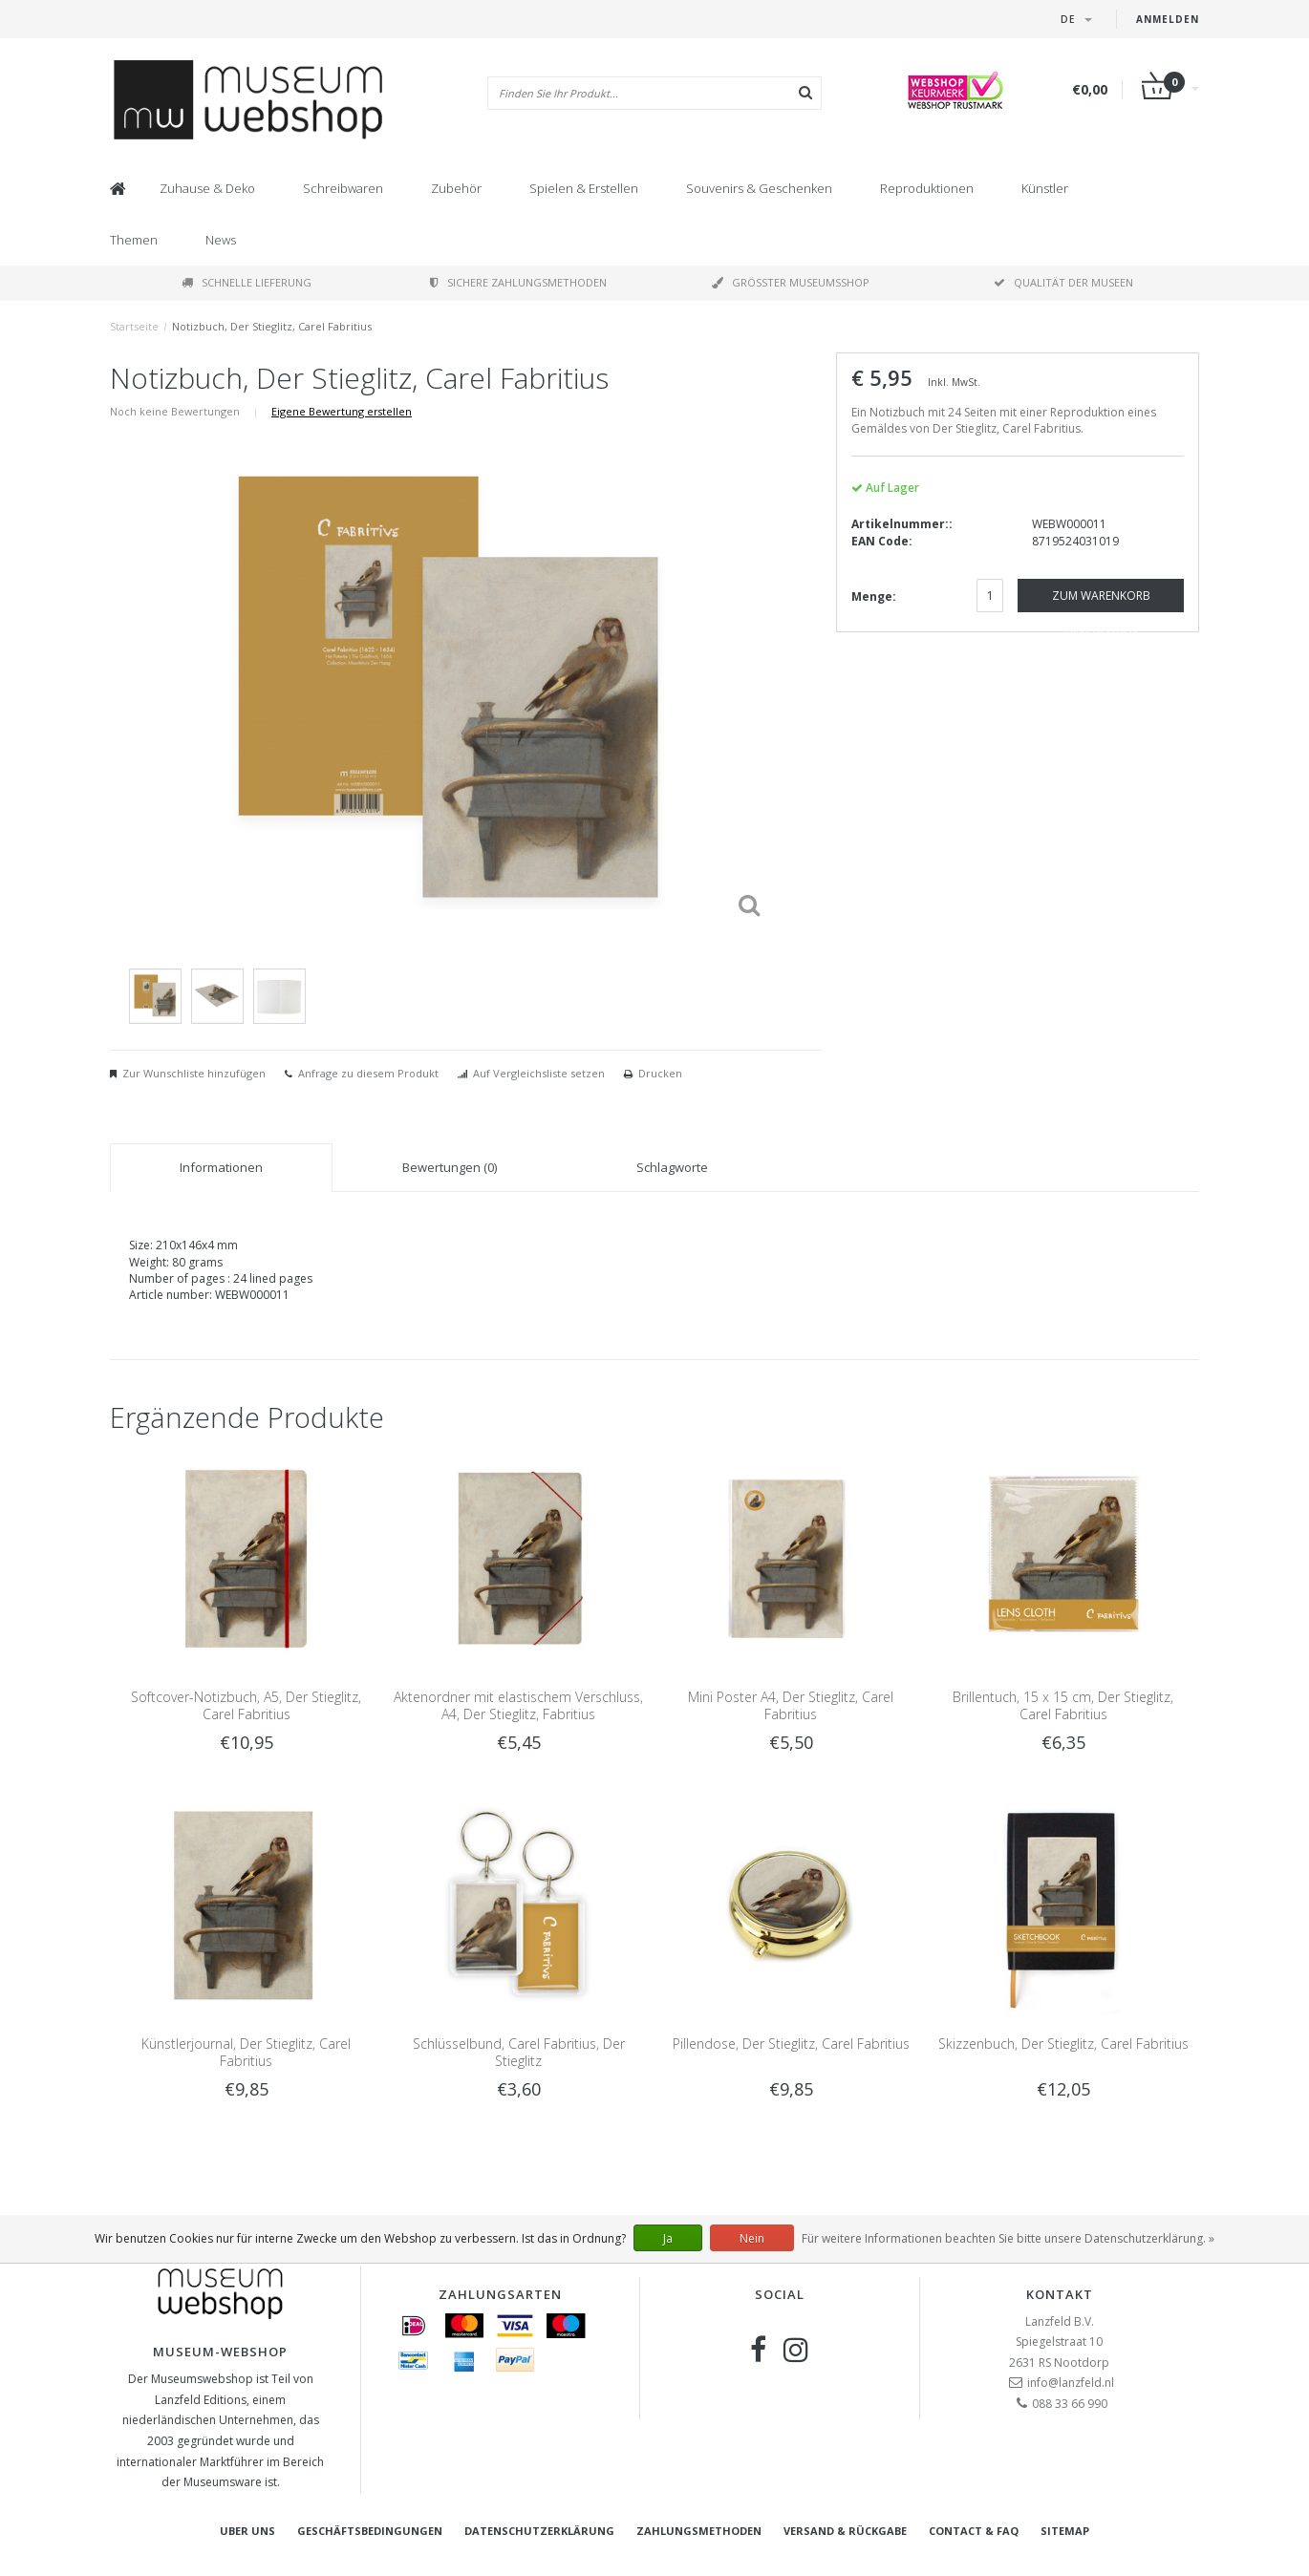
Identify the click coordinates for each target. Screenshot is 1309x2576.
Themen (134, 239)
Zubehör (456, 188)
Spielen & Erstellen (583, 188)
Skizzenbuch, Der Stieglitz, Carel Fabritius (1063, 2043)
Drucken (660, 1073)
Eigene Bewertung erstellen (341, 411)
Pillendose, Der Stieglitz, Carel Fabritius (791, 2043)
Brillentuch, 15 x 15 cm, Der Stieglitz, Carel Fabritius (1063, 1705)
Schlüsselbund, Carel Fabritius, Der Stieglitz (519, 2052)
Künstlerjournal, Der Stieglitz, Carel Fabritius (246, 2052)
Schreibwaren (343, 188)
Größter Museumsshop (790, 282)
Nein (752, 2238)
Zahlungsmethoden (699, 2530)
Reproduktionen (927, 188)
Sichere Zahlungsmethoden (518, 282)
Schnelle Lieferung (246, 282)
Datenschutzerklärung (539, 2530)
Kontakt (1059, 2294)
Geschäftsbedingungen (369, 2530)
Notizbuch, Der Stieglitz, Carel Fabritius (272, 326)
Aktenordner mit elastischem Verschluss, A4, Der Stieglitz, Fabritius (518, 1705)
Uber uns (247, 2530)
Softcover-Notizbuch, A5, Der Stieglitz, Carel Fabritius (246, 1705)
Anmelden (1167, 19)
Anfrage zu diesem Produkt (368, 1073)
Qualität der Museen (1063, 282)
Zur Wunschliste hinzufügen (194, 1073)
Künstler (1044, 188)
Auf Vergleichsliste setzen (539, 1073)
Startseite (134, 326)
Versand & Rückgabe (845, 2530)
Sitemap (1065, 2530)
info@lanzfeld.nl (1070, 2382)
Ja (668, 2238)
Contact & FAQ (974, 2530)
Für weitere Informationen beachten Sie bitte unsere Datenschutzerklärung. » (1008, 2238)
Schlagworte (672, 1167)
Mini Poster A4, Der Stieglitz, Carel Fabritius (790, 1705)
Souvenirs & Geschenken (759, 188)
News (220, 239)
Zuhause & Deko (207, 188)
